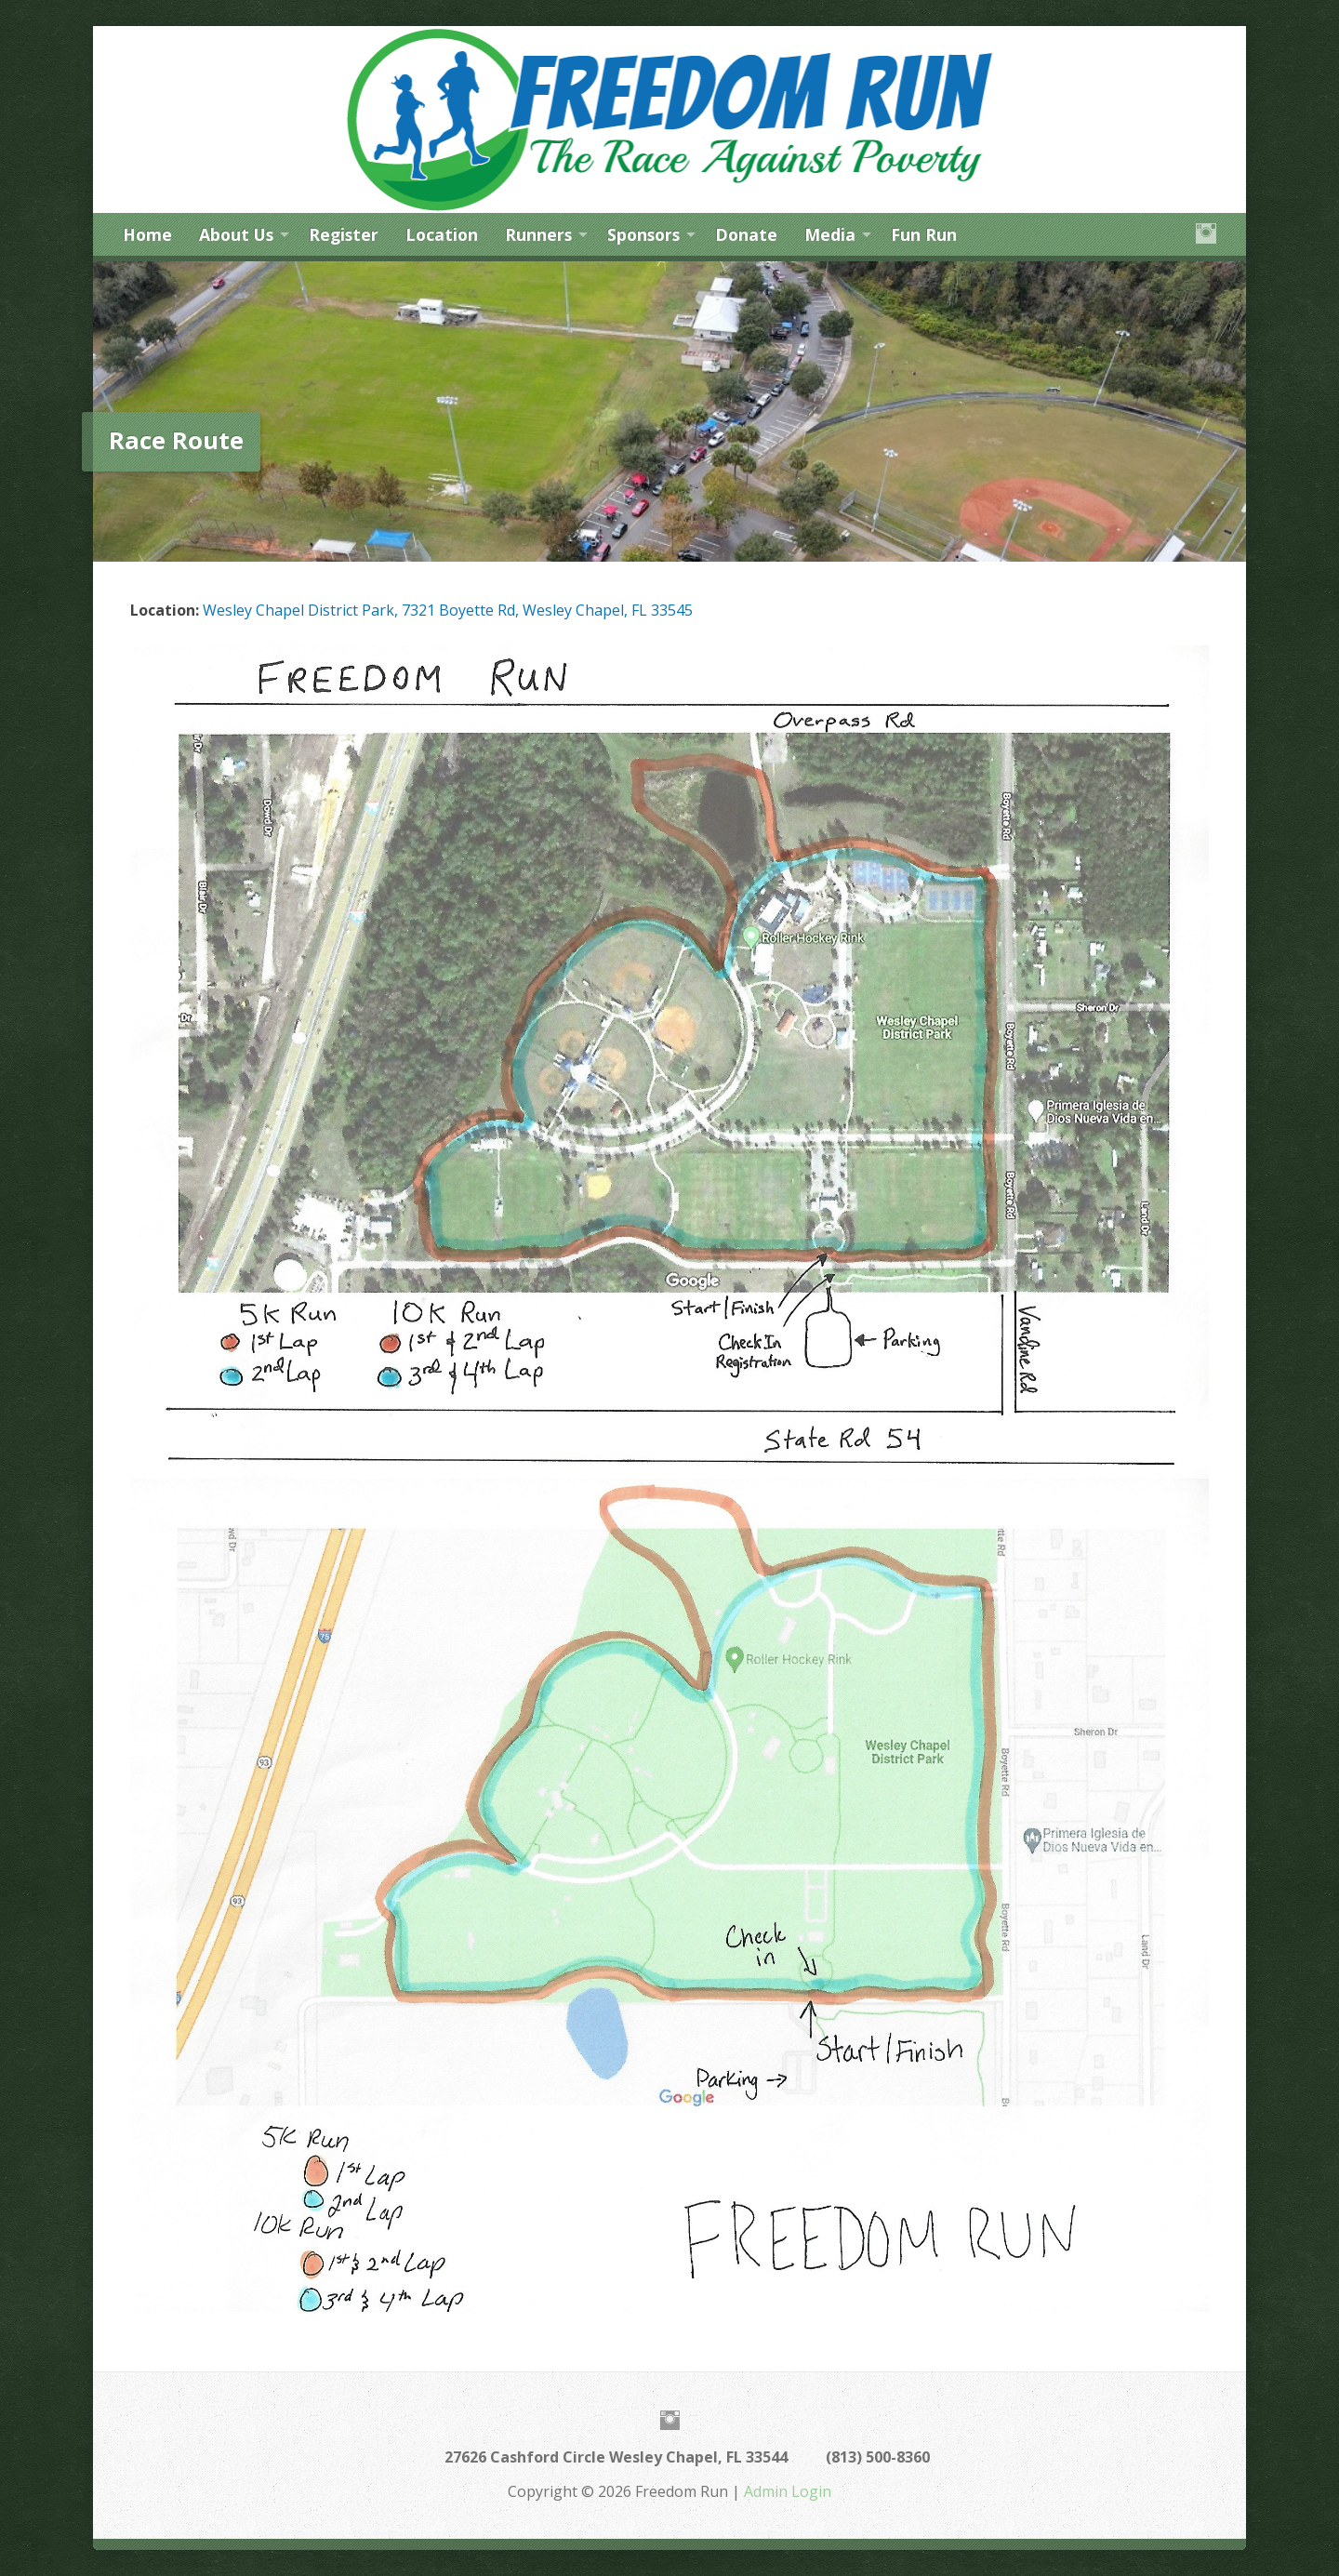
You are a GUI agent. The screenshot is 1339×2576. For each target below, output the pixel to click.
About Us (236, 234)
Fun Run (924, 234)
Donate (746, 234)
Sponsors (643, 234)
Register (343, 234)
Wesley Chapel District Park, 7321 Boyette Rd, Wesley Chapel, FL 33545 (448, 610)
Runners (538, 234)
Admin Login (787, 2491)
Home (147, 234)
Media (829, 234)
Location (441, 234)
